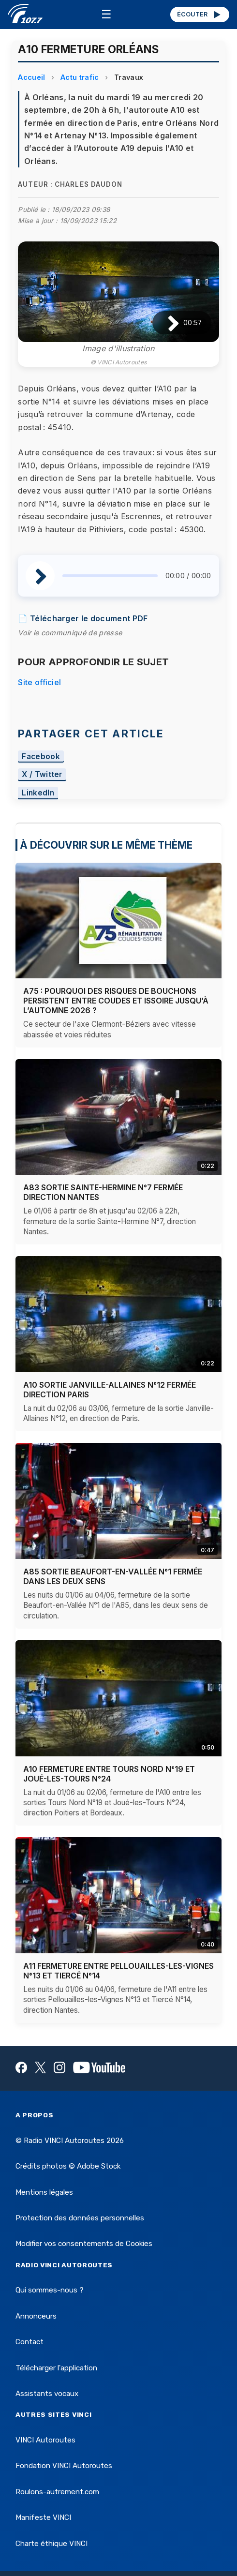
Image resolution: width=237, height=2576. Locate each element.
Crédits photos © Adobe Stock (67, 2166)
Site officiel (39, 682)
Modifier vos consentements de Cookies (83, 2243)
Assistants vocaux (46, 2393)
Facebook (41, 756)
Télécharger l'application (56, 2368)
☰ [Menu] (106, 14)
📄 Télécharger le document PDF (83, 618)
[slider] (109, 575)
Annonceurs (36, 2316)
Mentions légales (44, 2192)
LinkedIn (38, 793)
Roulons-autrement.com (57, 2491)
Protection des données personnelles (79, 2218)
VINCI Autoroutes (45, 2440)
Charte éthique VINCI (51, 2543)
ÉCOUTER (199, 14)
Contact (29, 2341)
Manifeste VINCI (43, 2517)
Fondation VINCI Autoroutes (63, 2465)
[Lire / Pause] (165, 323)
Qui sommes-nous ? (49, 2290)
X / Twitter (42, 774)
